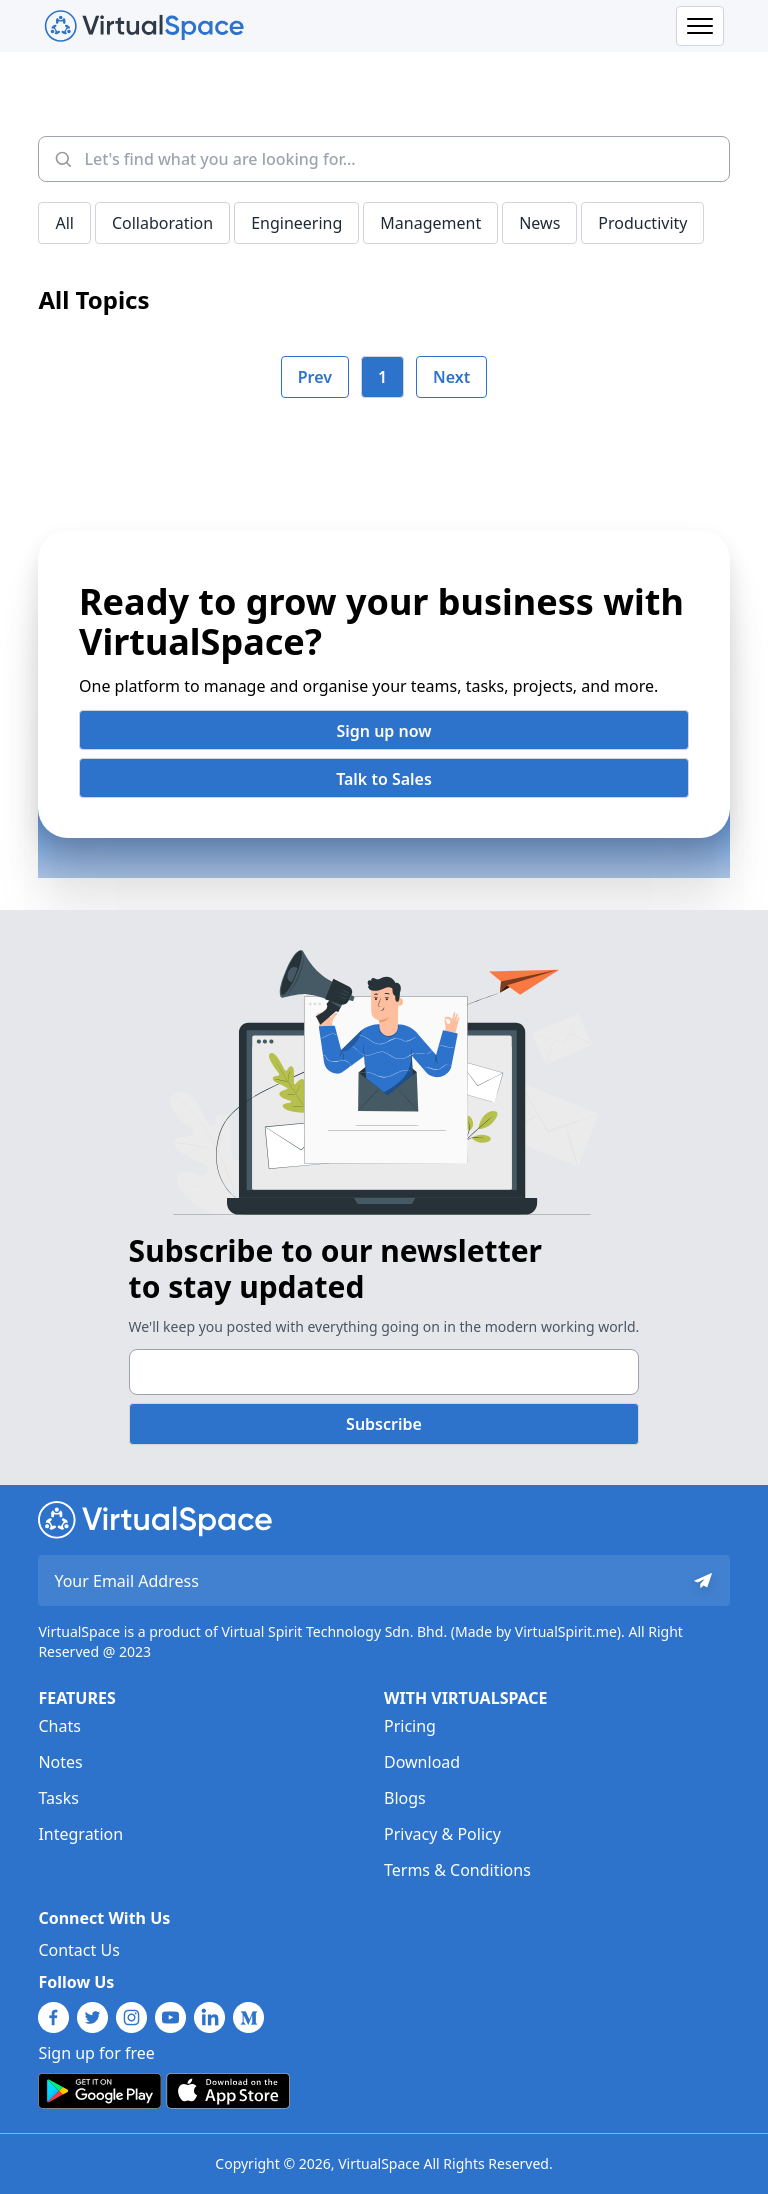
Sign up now (383, 731)
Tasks (58, 1798)
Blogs (405, 1798)
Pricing (410, 1726)
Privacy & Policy (442, 1834)
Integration (80, 1834)
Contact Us (78, 1950)
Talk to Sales (384, 779)
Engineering (296, 223)
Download (422, 1762)
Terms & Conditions (457, 1870)
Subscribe (384, 1424)
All (64, 223)
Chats (59, 1726)
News (539, 223)
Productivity (642, 223)
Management (430, 223)
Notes (60, 1762)
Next (451, 377)
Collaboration (162, 223)
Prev (315, 377)
